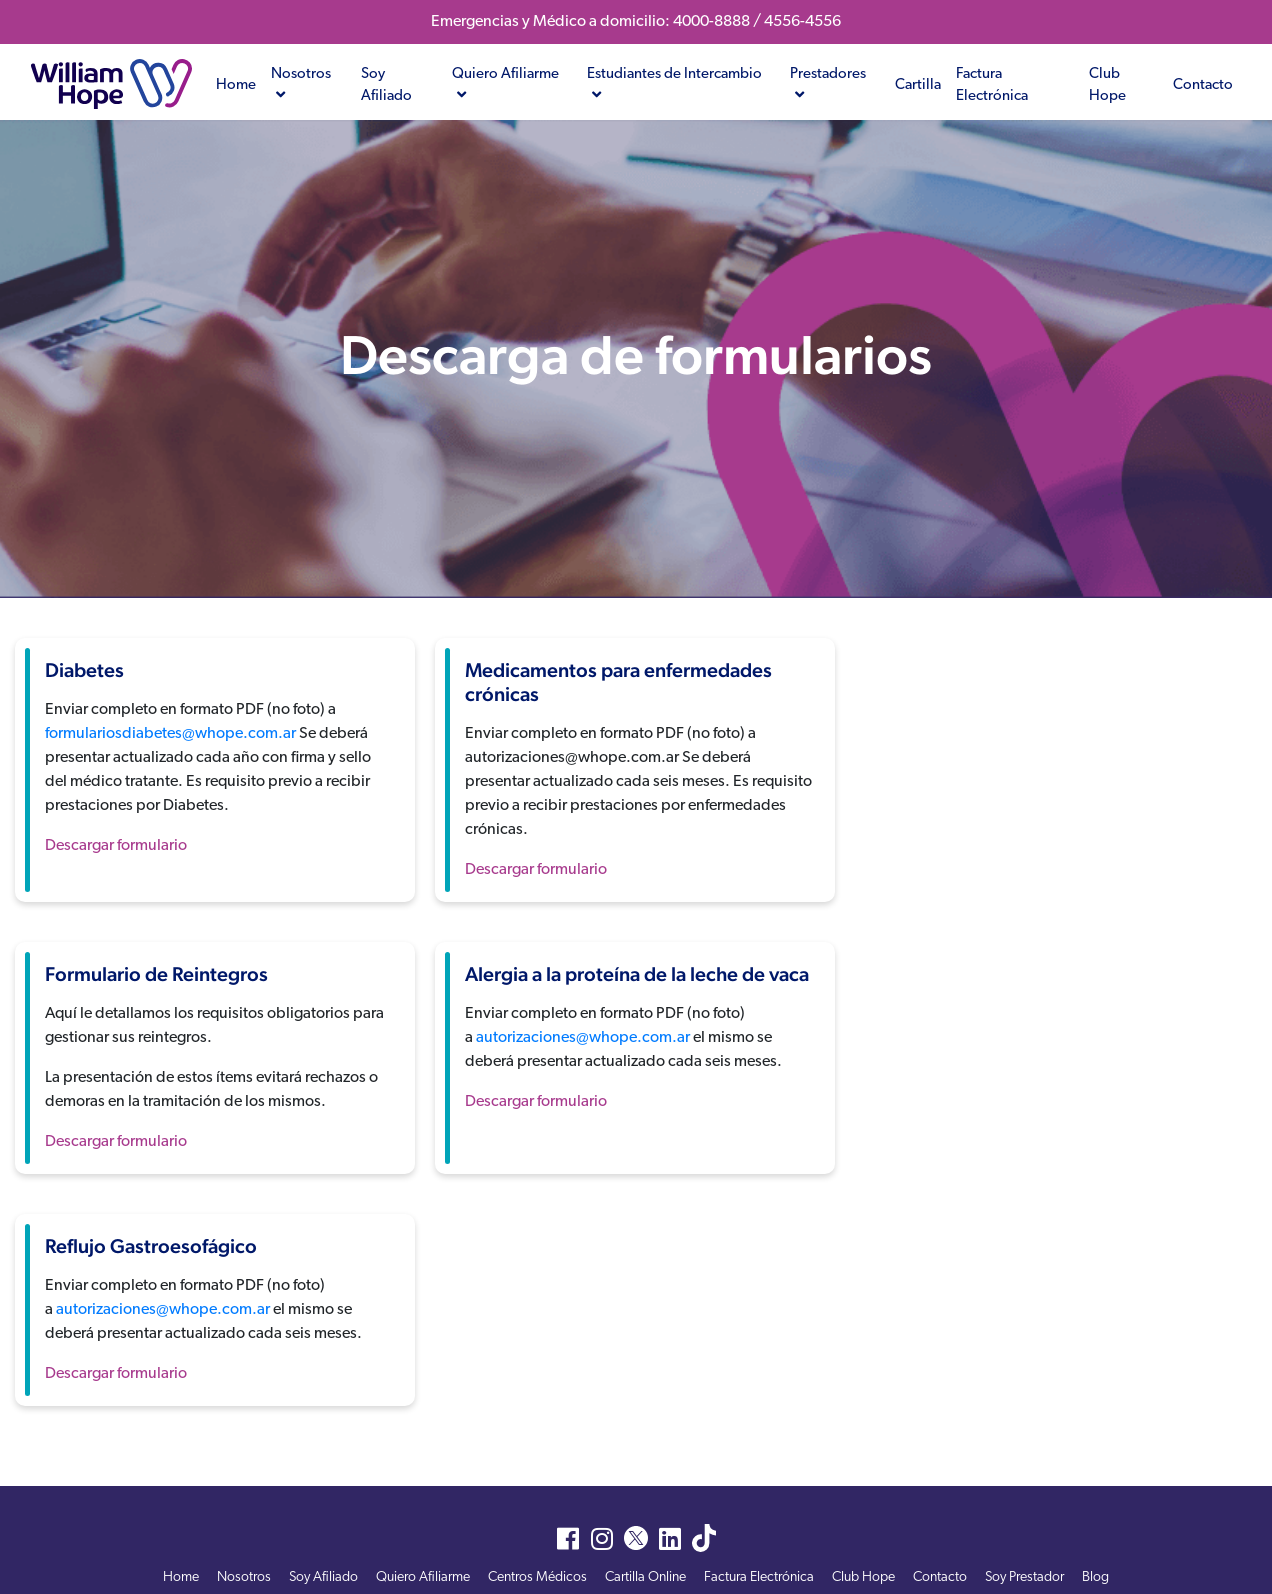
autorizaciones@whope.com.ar (583, 1038)
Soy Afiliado (386, 86)
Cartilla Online (645, 1577)
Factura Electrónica (992, 86)
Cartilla (918, 85)
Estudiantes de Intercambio (674, 85)
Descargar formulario (116, 846)
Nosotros (301, 85)
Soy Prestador (1024, 1577)
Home (236, 85)
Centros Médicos (537, 1577)
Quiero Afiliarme (505, 85)
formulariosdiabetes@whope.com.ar (170, 734)
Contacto (1203, 85)
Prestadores (828, 85)
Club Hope (1107, 86)
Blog (1095, 1577)
